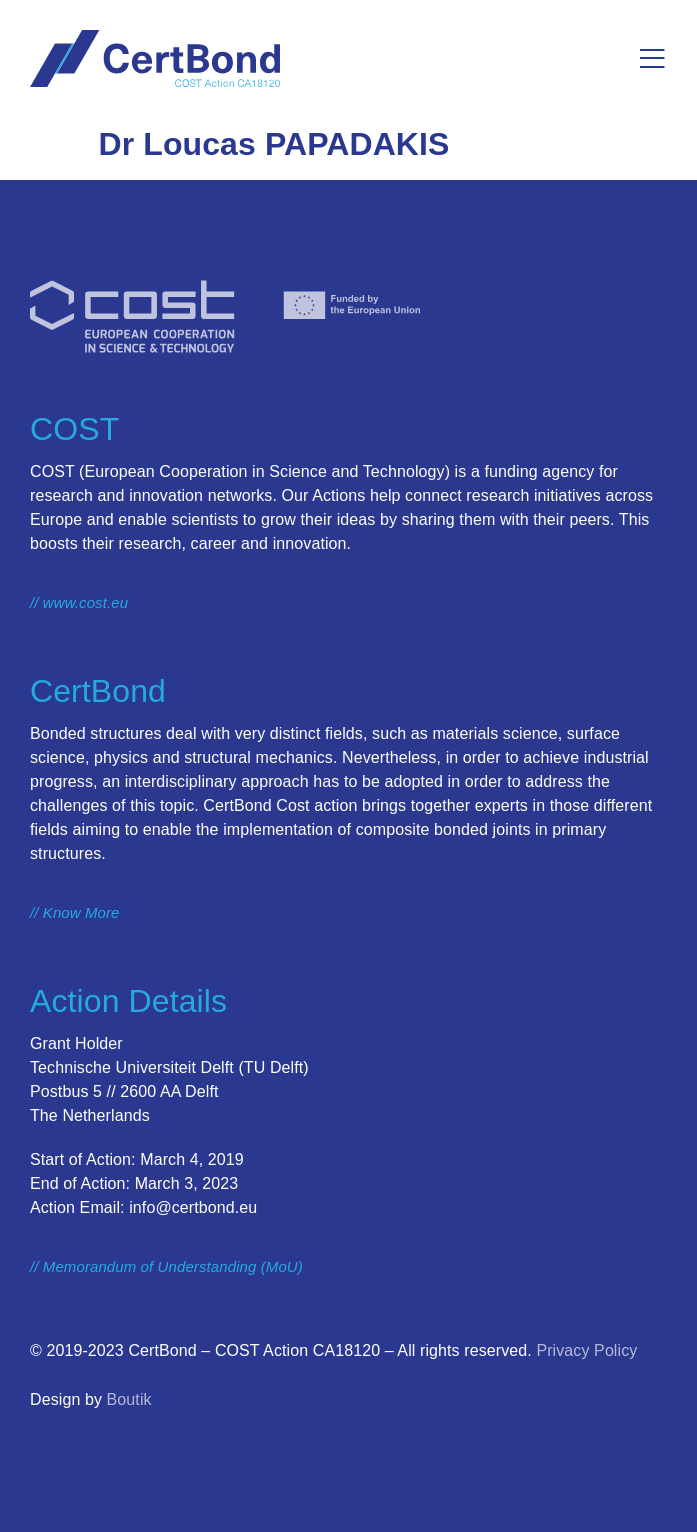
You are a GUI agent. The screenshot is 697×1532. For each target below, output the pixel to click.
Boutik (129, 1399)
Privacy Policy (586, 1350)
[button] (653, 58)
